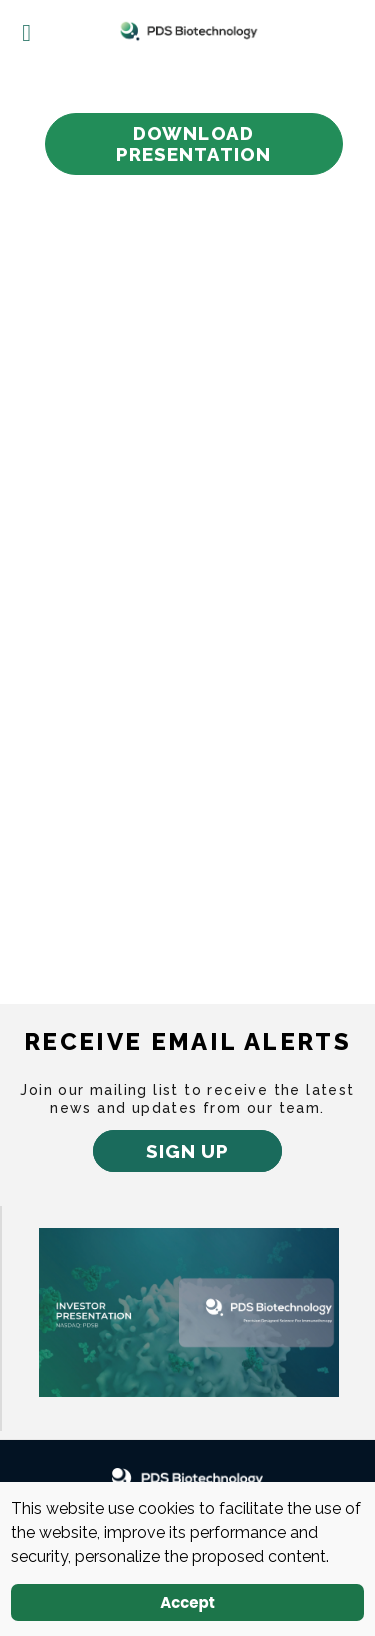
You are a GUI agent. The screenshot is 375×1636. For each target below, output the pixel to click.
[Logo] (188, 30)
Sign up (187, 1151)
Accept (187, 1602)
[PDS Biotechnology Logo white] (188, 1478)
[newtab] (189, 1311)
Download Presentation (194, 143)
